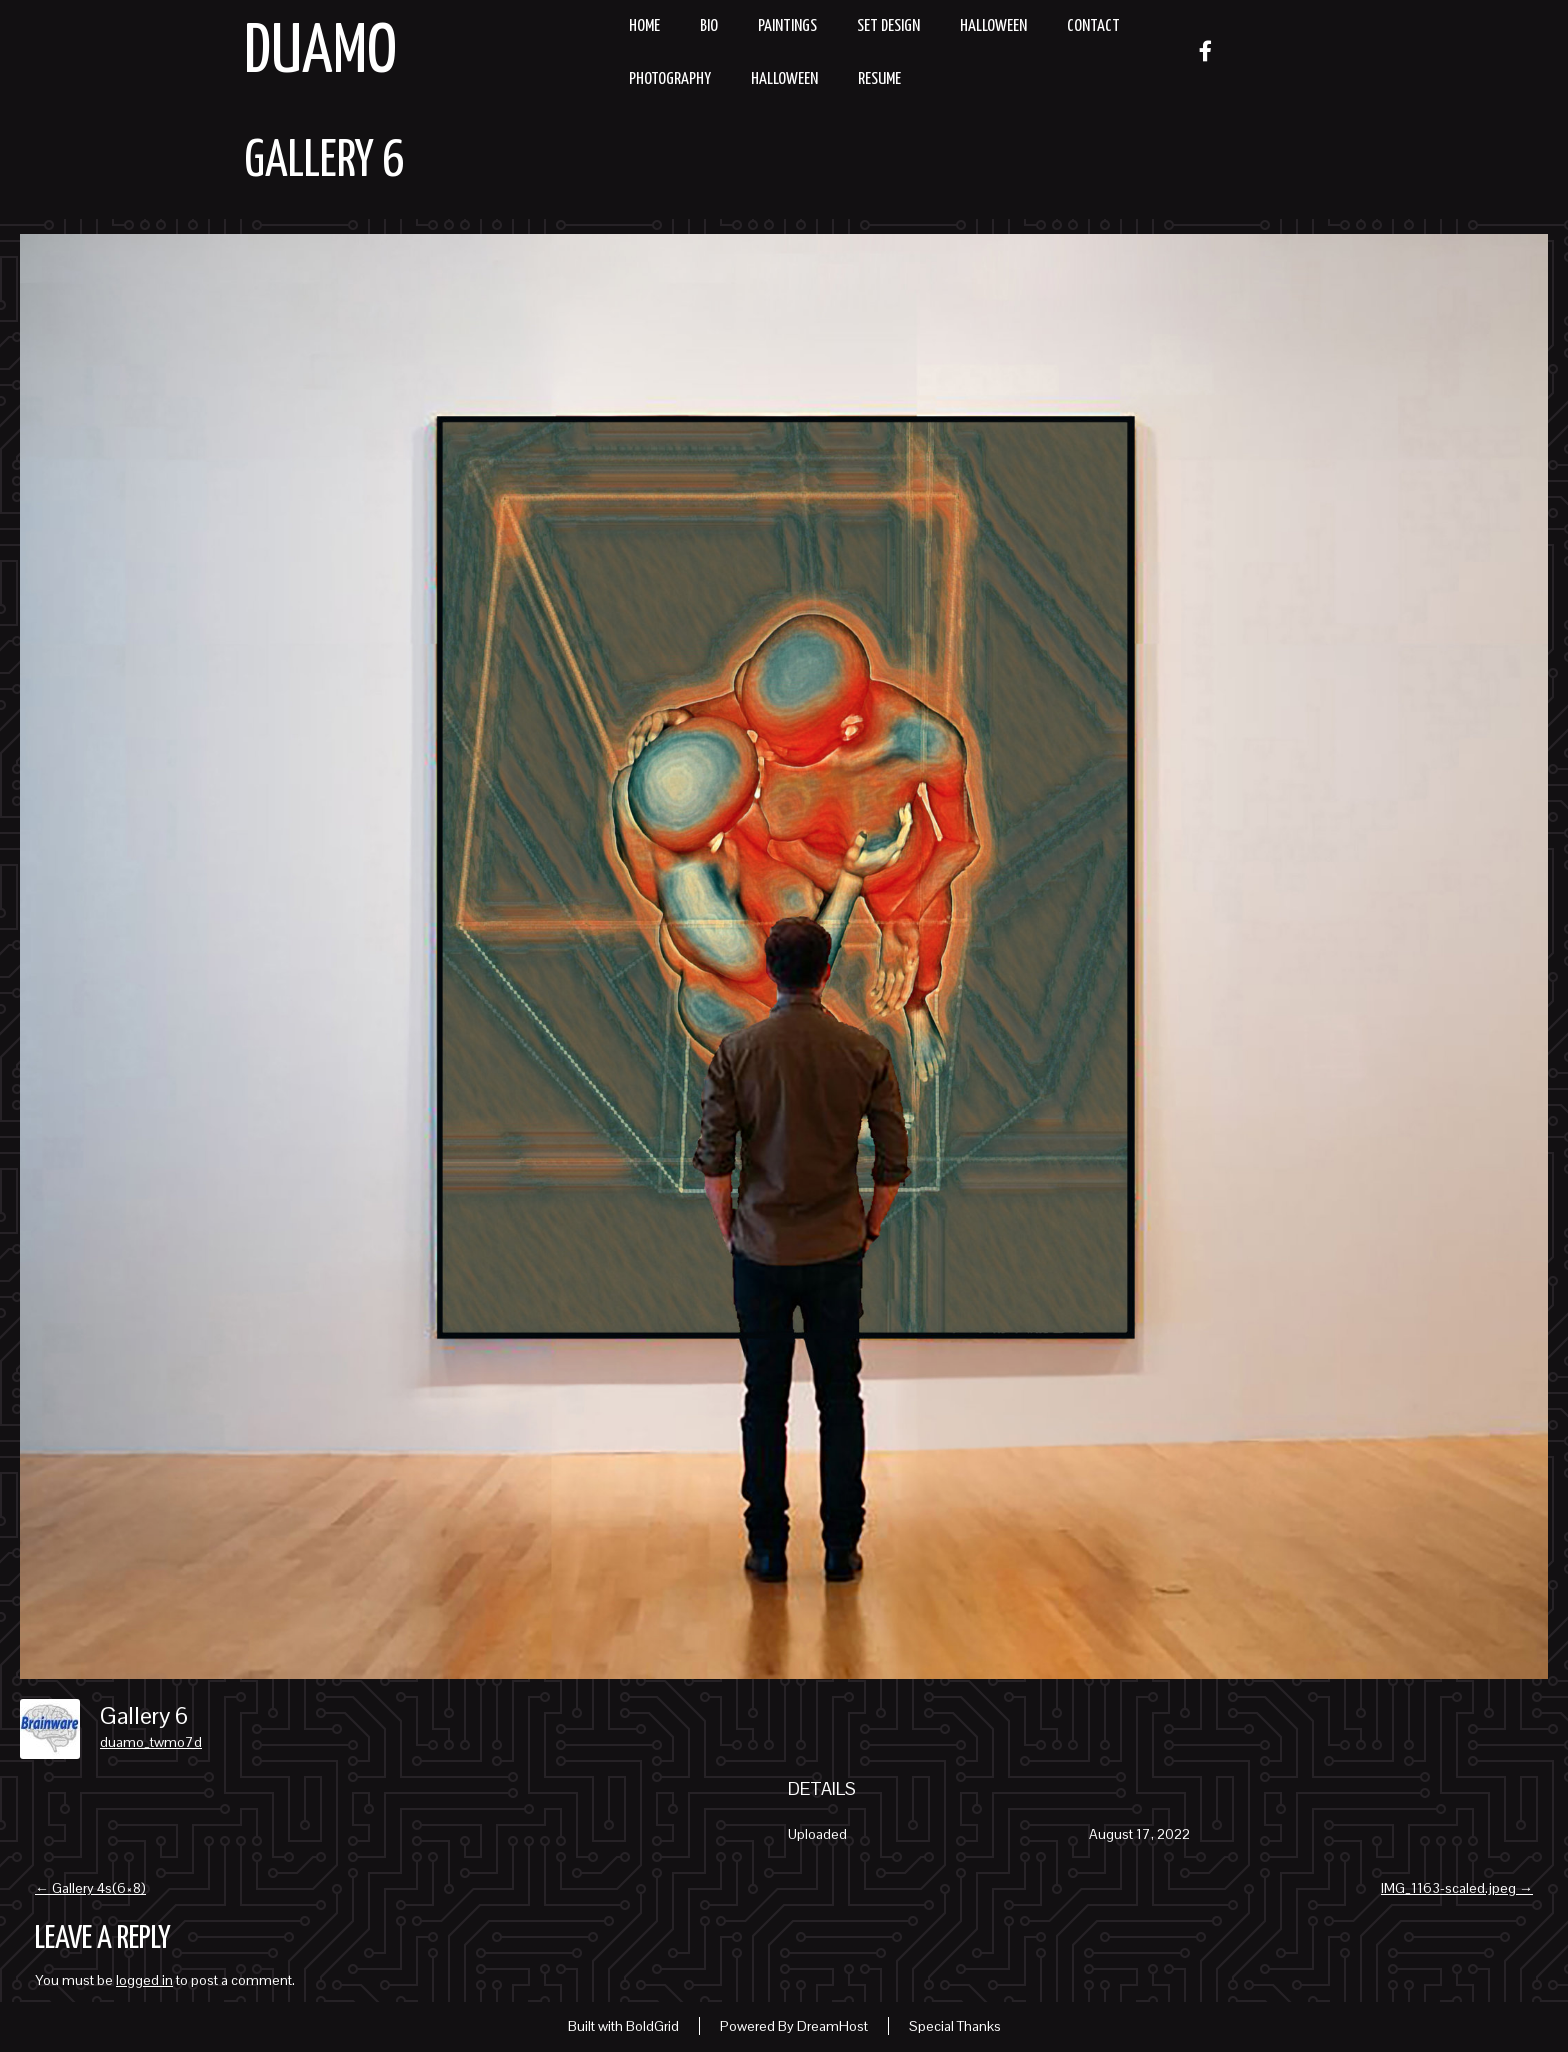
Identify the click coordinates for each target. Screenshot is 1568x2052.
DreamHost (832, 2026)
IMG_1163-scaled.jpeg (1457, 1888)
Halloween (993, 26)
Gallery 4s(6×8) (90, 1888)
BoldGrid (652, 2026)
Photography (670, 79)
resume (879, 79)
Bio (709, 26)
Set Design (888, 26)
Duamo (320, 53)
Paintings (787, 26)
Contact (1093, 26)
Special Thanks (955, 2026)
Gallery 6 (324, 162)
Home (644, 26)
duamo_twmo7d (151, 1742)
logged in (144, 1980)
